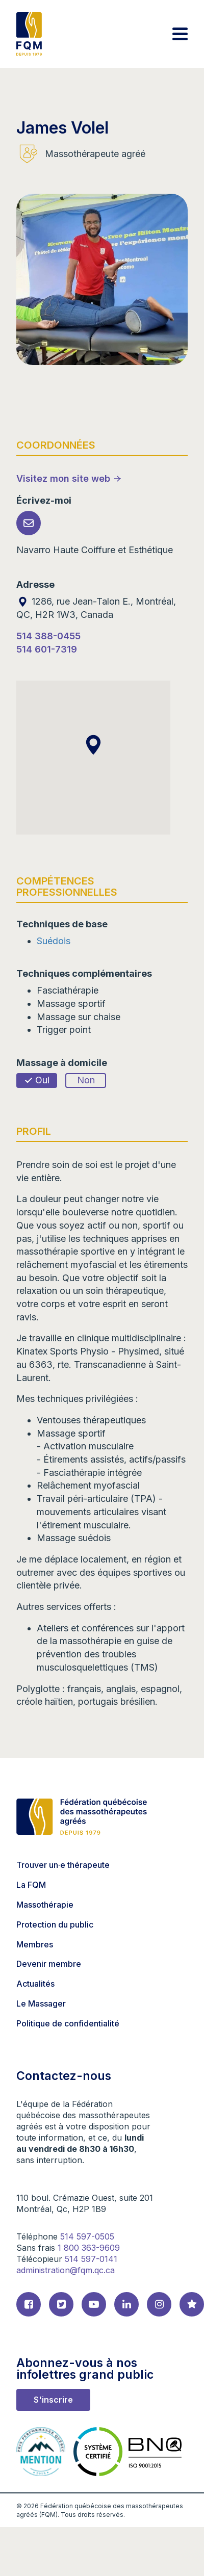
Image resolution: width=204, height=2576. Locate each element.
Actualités (35, 1984)
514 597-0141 (91, 2259)
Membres (34, 1944)
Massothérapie (44, 1905)
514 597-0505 (87, 2236)
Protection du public (54, 1924)
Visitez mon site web (63, 478)
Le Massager (41, 2003)
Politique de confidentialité (67, 2023)
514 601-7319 (46, 649)
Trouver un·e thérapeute (63, 1865)
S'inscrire (53, 2400)
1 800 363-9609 (89, 2248)
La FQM (31, 1885)
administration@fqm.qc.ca (65, 2270)
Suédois (53, 940)
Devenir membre (48, 1964)
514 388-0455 (48, 636)
